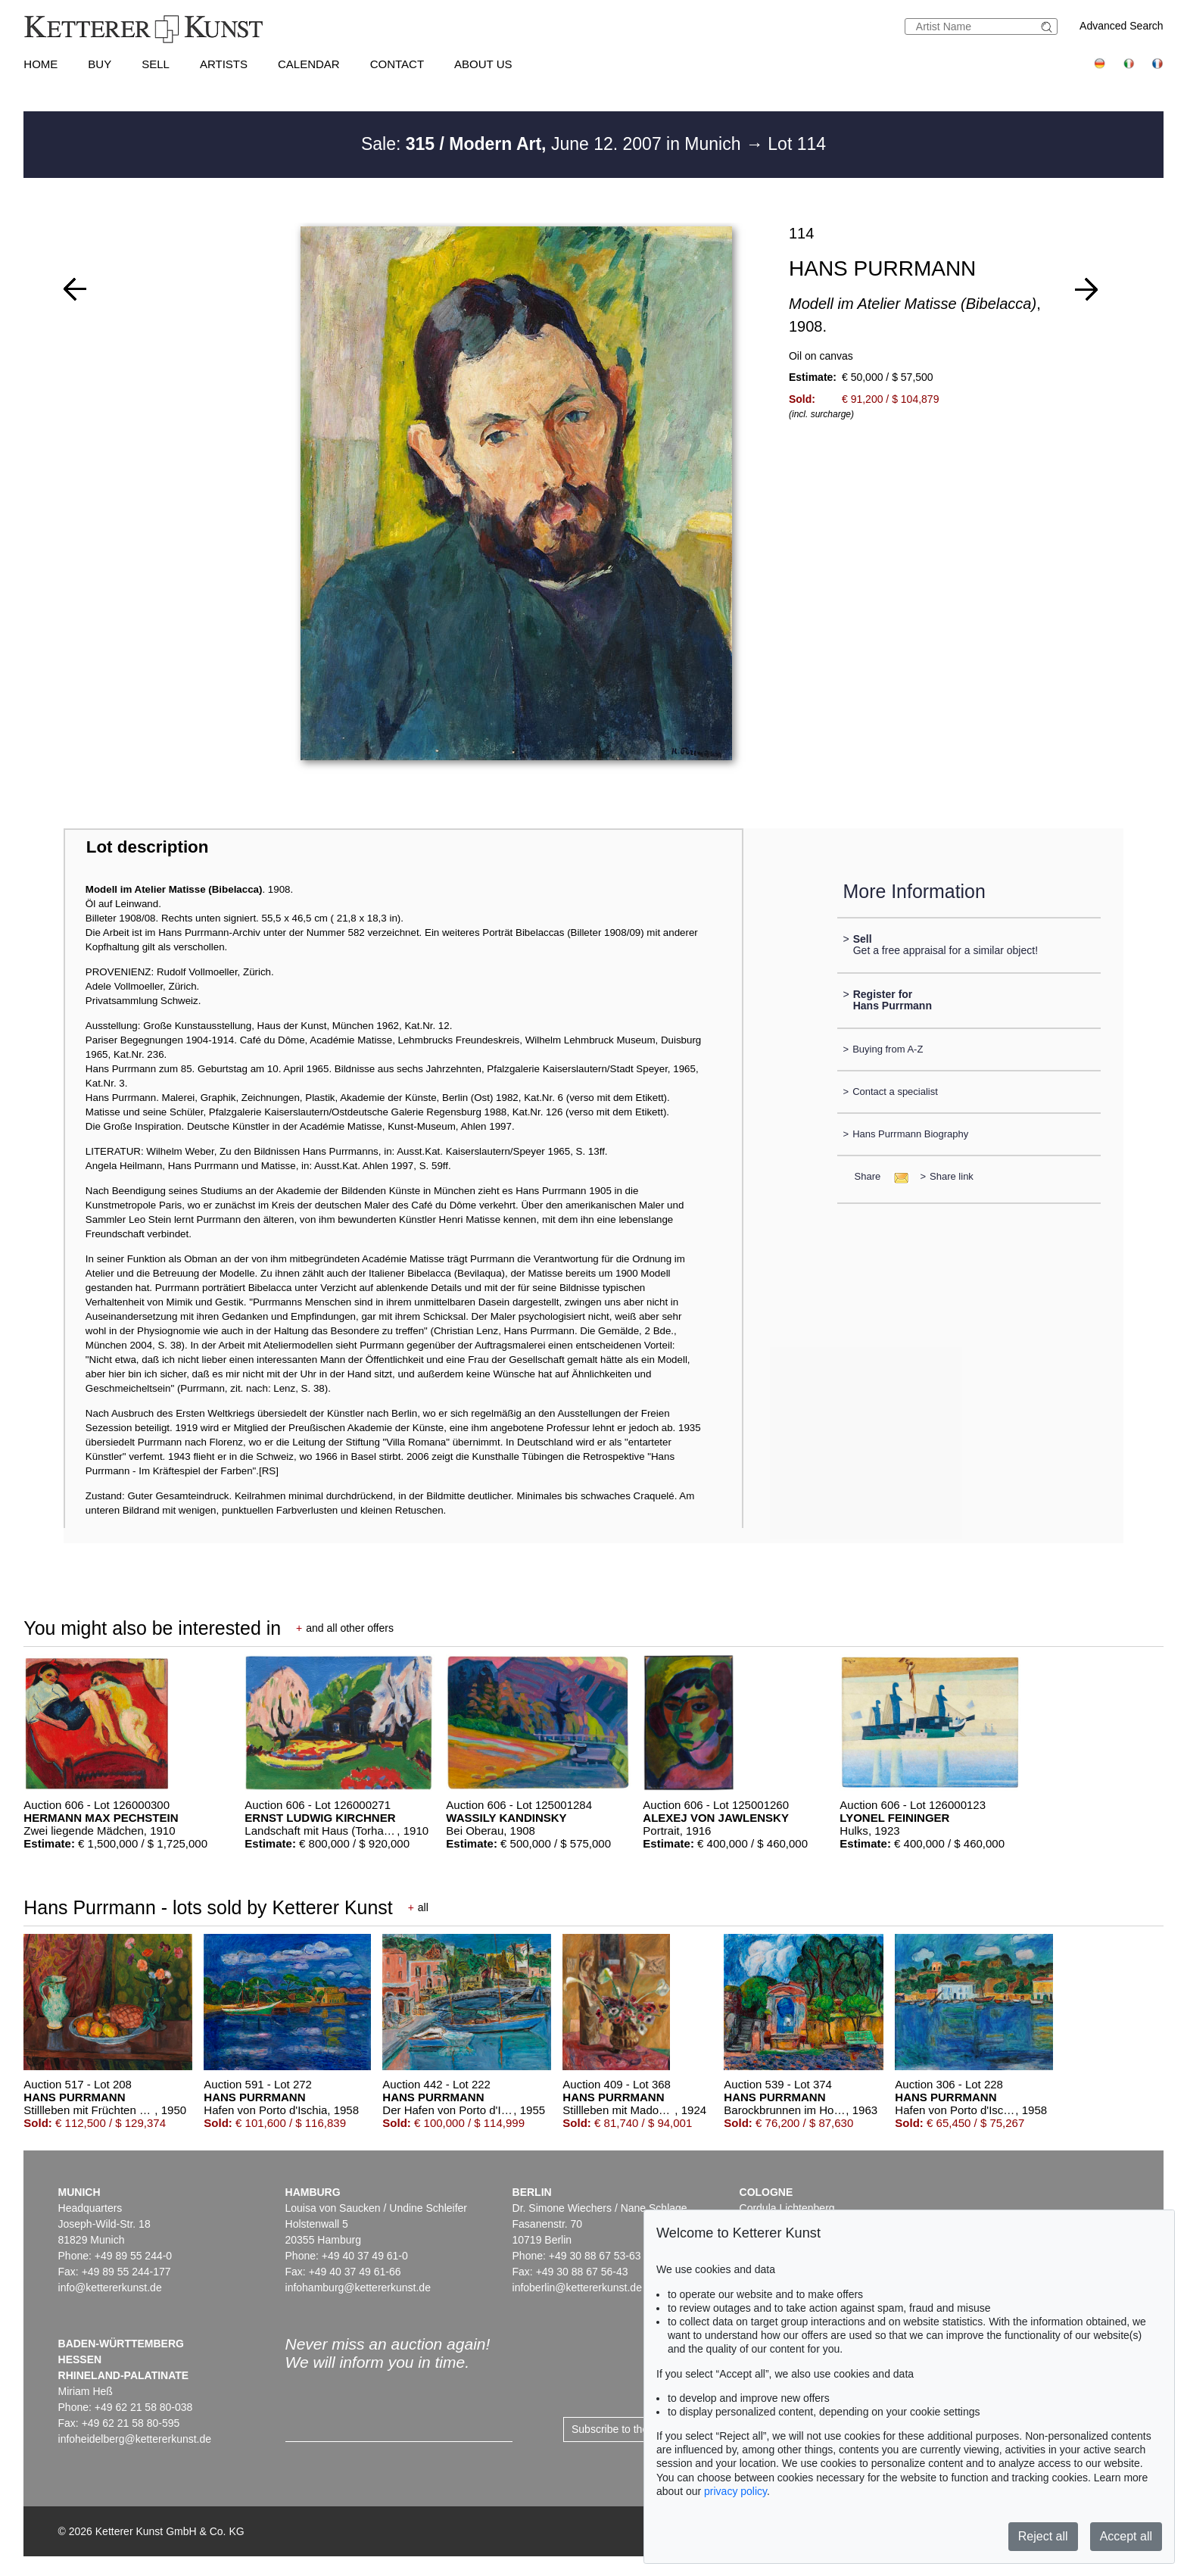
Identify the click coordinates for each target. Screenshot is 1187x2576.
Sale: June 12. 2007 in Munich (553, 144)
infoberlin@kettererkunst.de (577, 2287)
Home (40, 64)
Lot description (147, 846)
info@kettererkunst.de (110, 2287)
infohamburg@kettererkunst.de (358, 2287)
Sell (156, 64)
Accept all (1126, 2536)
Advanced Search (1122, 26)
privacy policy (735, 2491)
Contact (397, 64)
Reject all (1043, 2536)
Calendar (309, 64)
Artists (224, 64)
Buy (99, 64)
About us (483, 64)
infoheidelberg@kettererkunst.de (135, 2439)
